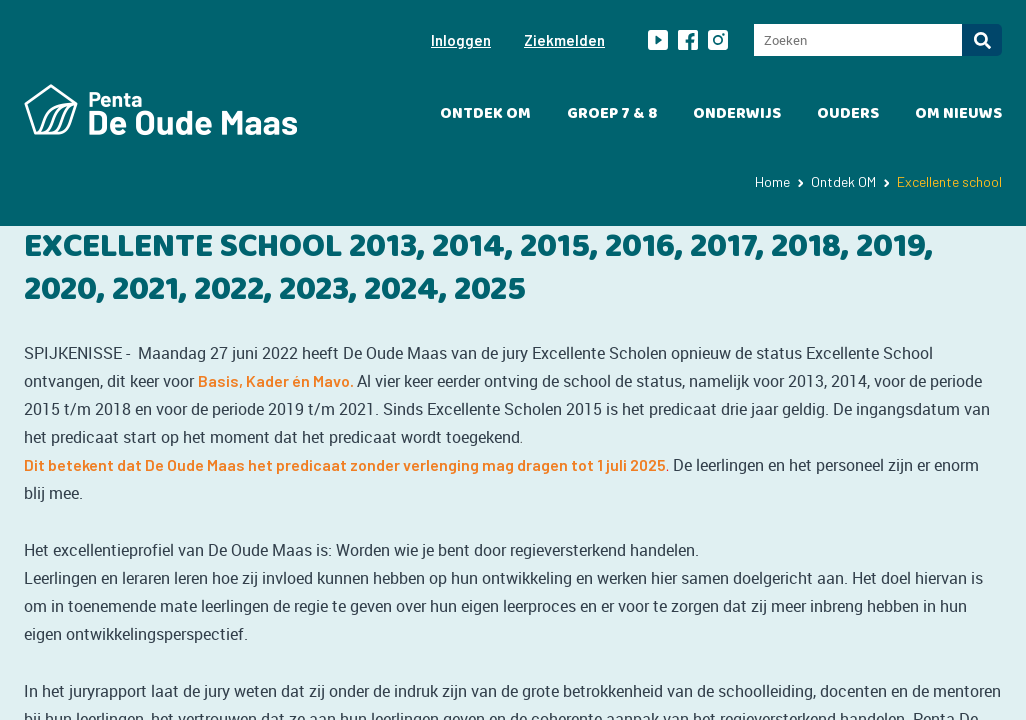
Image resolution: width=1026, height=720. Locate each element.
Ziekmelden (564, 40)
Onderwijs (737, 113)
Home (772, 181)
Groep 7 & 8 (612, 113)
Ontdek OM (485, 113)
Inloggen (461, 40)
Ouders (848, 113)
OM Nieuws (958, 113)
